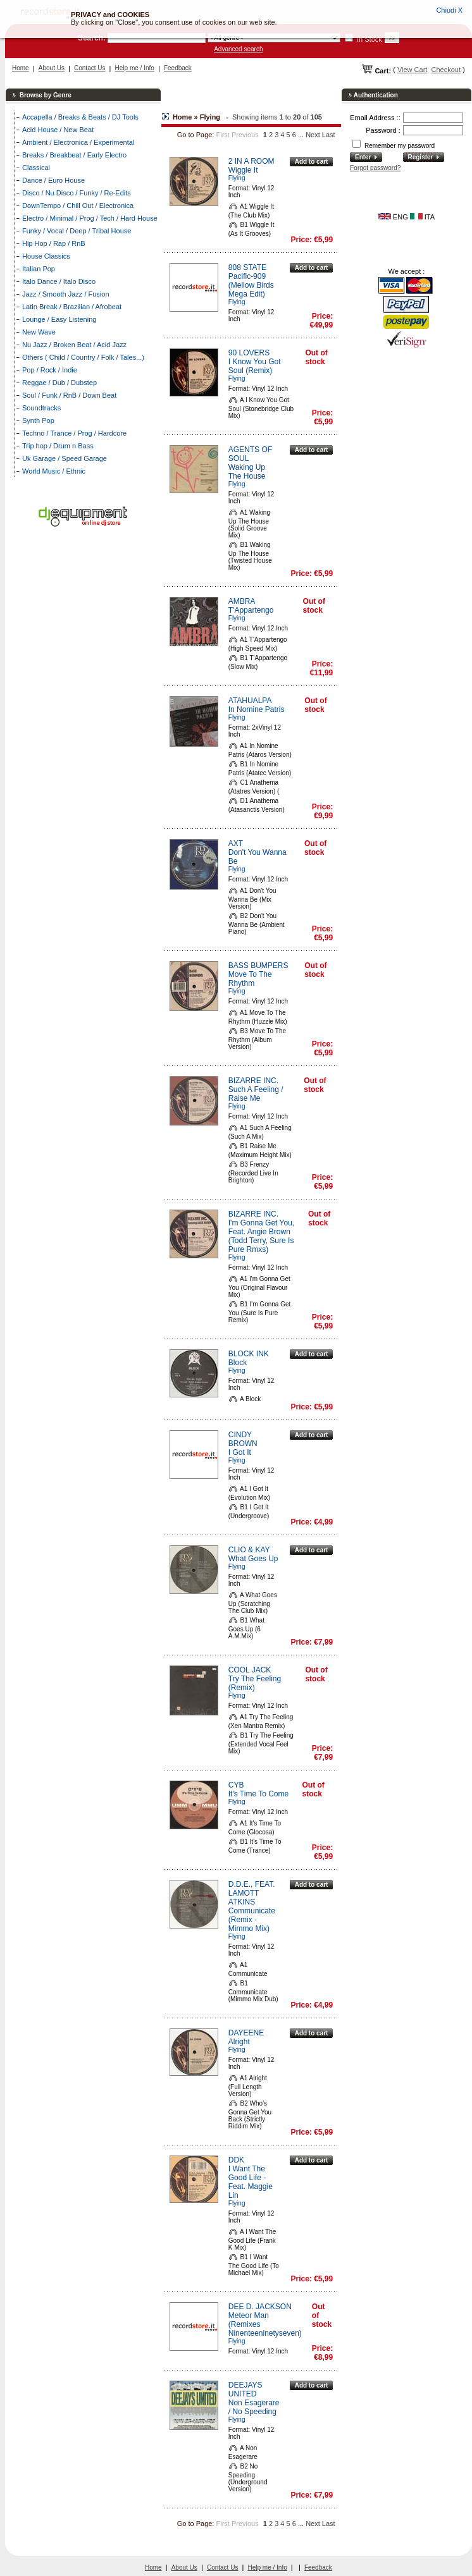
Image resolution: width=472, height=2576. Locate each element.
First (222, 134)
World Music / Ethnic (53, 471)
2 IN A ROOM (251, 161)
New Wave (39, 332)
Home (20, 67)
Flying (236, 178)
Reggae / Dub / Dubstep (59, 382)
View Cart (412, 69)
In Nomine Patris (256, 709)
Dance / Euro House (53, 180)
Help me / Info (134, 67)
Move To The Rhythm (250, 979)
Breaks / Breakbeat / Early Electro (74, 155)
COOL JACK (249, 1669)
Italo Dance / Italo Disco (59, 281)
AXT (235, 843)
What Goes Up (253, 1558)
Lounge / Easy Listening (59, 319)
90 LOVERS (249, 352)
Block (237, 1362)
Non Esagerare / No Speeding (254, 2407)
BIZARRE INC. (253, 1080)
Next (313, 134)
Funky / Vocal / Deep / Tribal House (76, 231)
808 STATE (247, 267)
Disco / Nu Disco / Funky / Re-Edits (76, 193)
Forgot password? (375, 167)
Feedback (178, 67)
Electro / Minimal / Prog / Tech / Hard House (90, 218)
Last (328, 134)
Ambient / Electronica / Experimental (78, 142)
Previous (245, 134)
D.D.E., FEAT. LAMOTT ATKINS (251, 1893)
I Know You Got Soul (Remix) (254, 366)
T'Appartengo (251, 610)
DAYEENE (246, 2032)
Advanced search (238, 49)
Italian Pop (38, 269)
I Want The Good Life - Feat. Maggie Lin (250, 2182)
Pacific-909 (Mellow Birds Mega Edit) (251, 285)
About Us (52, 67)
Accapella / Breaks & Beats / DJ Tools (80, 117)
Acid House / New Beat (58, 129)
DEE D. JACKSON (260, 2306)
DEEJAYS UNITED (245, 2389)
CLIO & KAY (249, 1549)
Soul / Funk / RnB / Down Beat (69, 395)
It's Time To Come (258, 1793)
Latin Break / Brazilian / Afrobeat (71, 306)
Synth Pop (38, 420)
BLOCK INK (248, 1353)
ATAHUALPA (250, 700)
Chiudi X (449, 10)
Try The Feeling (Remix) (254, 1683)
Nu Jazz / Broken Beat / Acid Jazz (74, 344)
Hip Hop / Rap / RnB (53, 243)
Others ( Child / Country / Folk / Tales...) (83, 357)
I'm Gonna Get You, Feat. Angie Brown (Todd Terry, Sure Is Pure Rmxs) (261, 1236)
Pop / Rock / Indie (49, 370)
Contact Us (89, 67)
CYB (236, 1785)
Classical (36, 167)
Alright (239, 2041)
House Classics (46, 256)
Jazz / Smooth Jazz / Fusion (65, 294)
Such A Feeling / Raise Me (255, 1094)
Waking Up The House (247, 472)
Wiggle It (243, 170)
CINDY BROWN (243, 1439)
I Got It (239, 1452)
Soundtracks (41, 408)
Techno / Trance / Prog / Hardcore (74, 433)
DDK (236, 2160)
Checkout (445, 69)
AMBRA (242, 601)
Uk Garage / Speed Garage (64, 458)
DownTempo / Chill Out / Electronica (78, 205)
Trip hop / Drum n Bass (58, 446)
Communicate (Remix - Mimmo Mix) (251, 1919)
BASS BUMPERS (258, 965)
